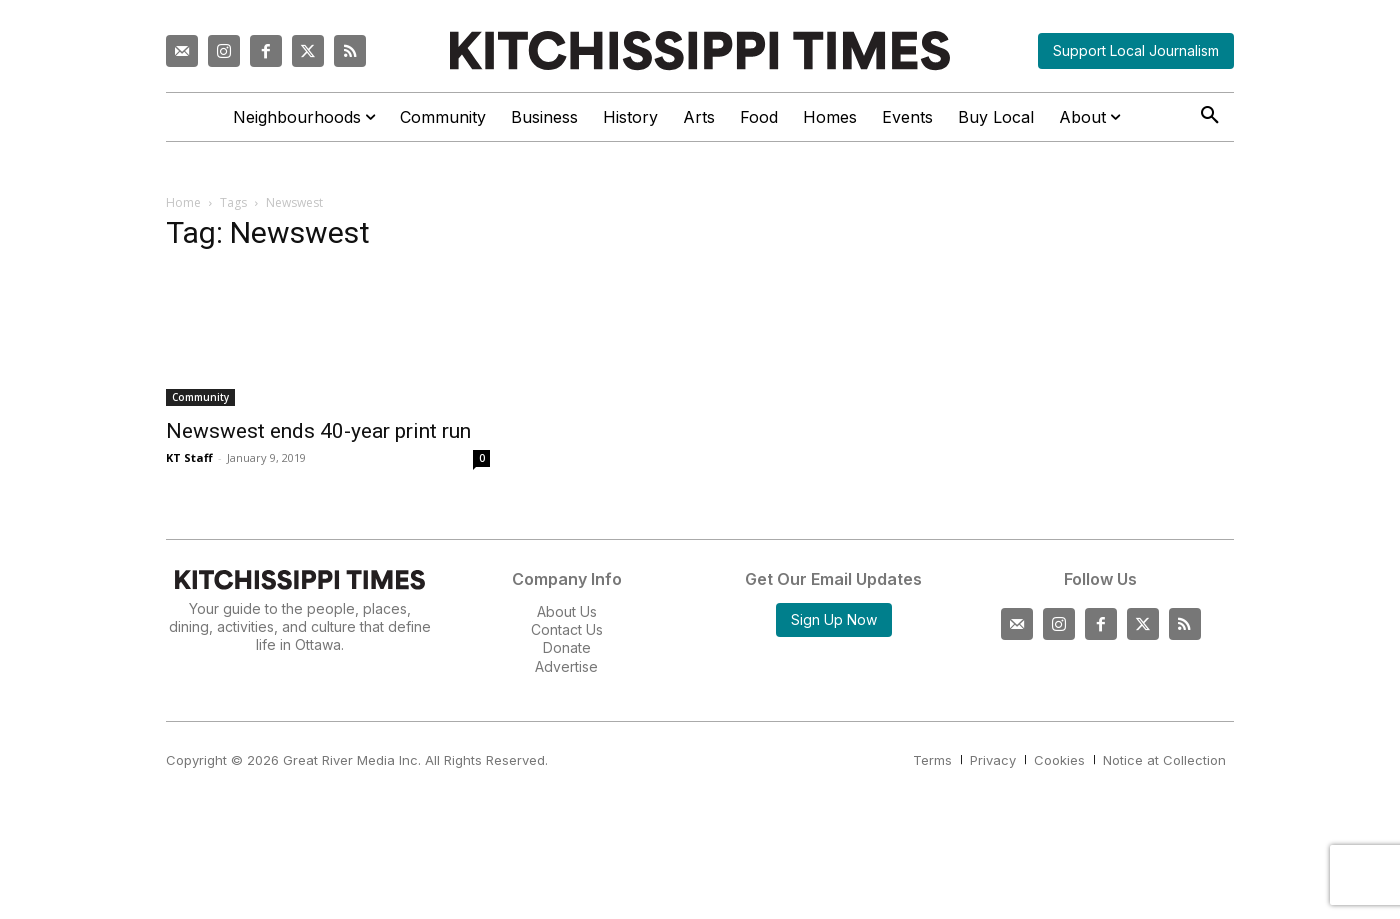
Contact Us (567, 629)
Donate (567, 647)
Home (183, 202)
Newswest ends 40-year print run (318, 431)
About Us (567, 611)
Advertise (566, 666)
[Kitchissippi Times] (700, 50)
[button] (1210, 116)
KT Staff (189, 457)
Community (200, 397)
